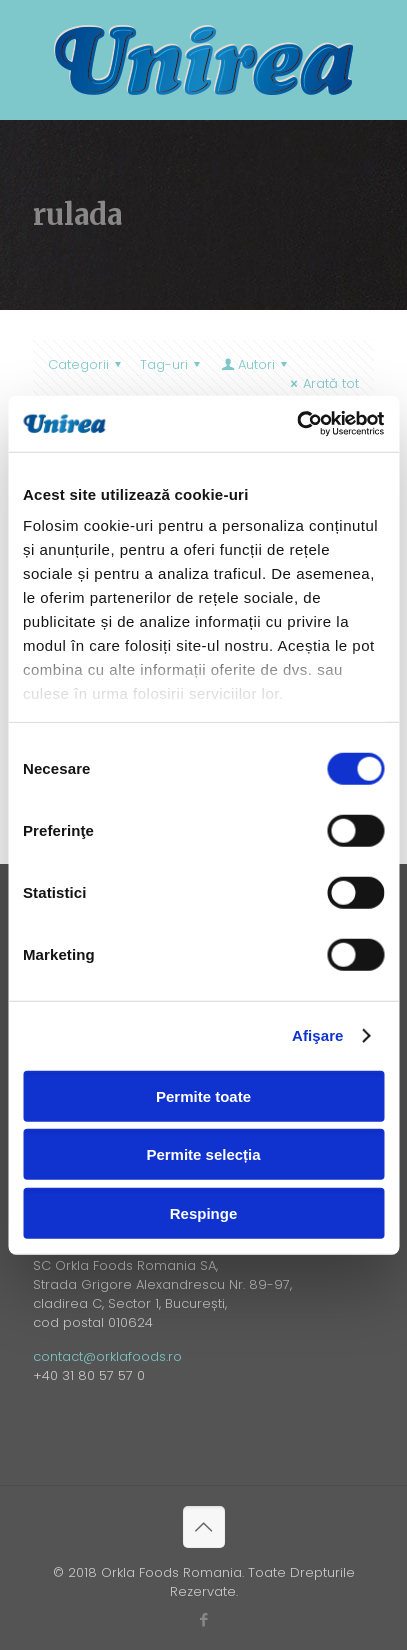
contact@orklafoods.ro (107, 1356)
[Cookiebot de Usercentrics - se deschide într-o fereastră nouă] (296, 424)
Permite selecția (203, 1154)
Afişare (318, 1035)
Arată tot (322, 383)
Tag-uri (173, 364)
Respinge (204, 1212)
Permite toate (203, 1095)
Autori (255, 364)
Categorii (87, 364)
